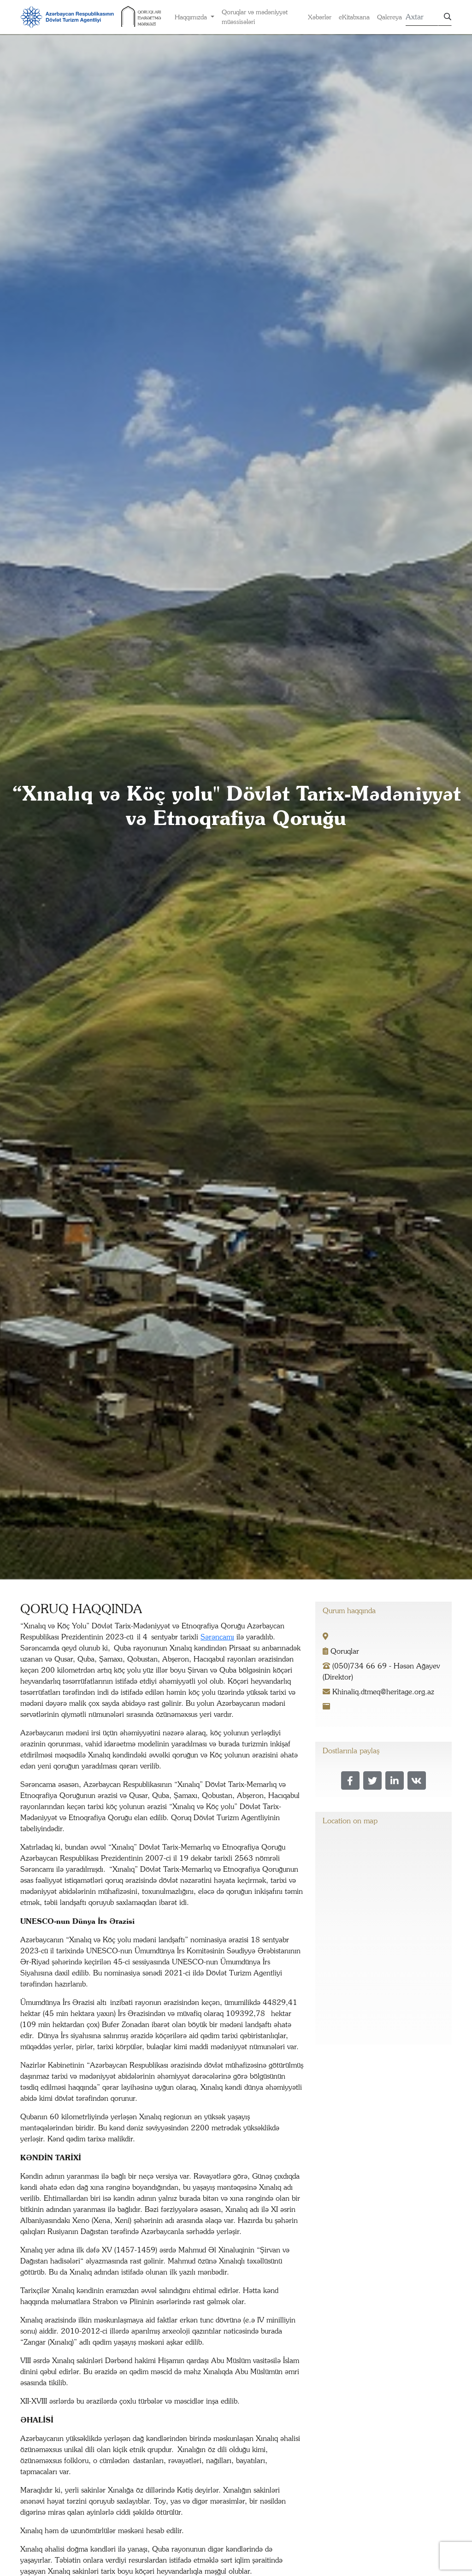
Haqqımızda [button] (192, 17)
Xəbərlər (319, 17)
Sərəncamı (217, 1637)
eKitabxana (354, 17)
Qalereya (389, 17)
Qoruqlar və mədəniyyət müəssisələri (255, 16)
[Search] (422, 17)
